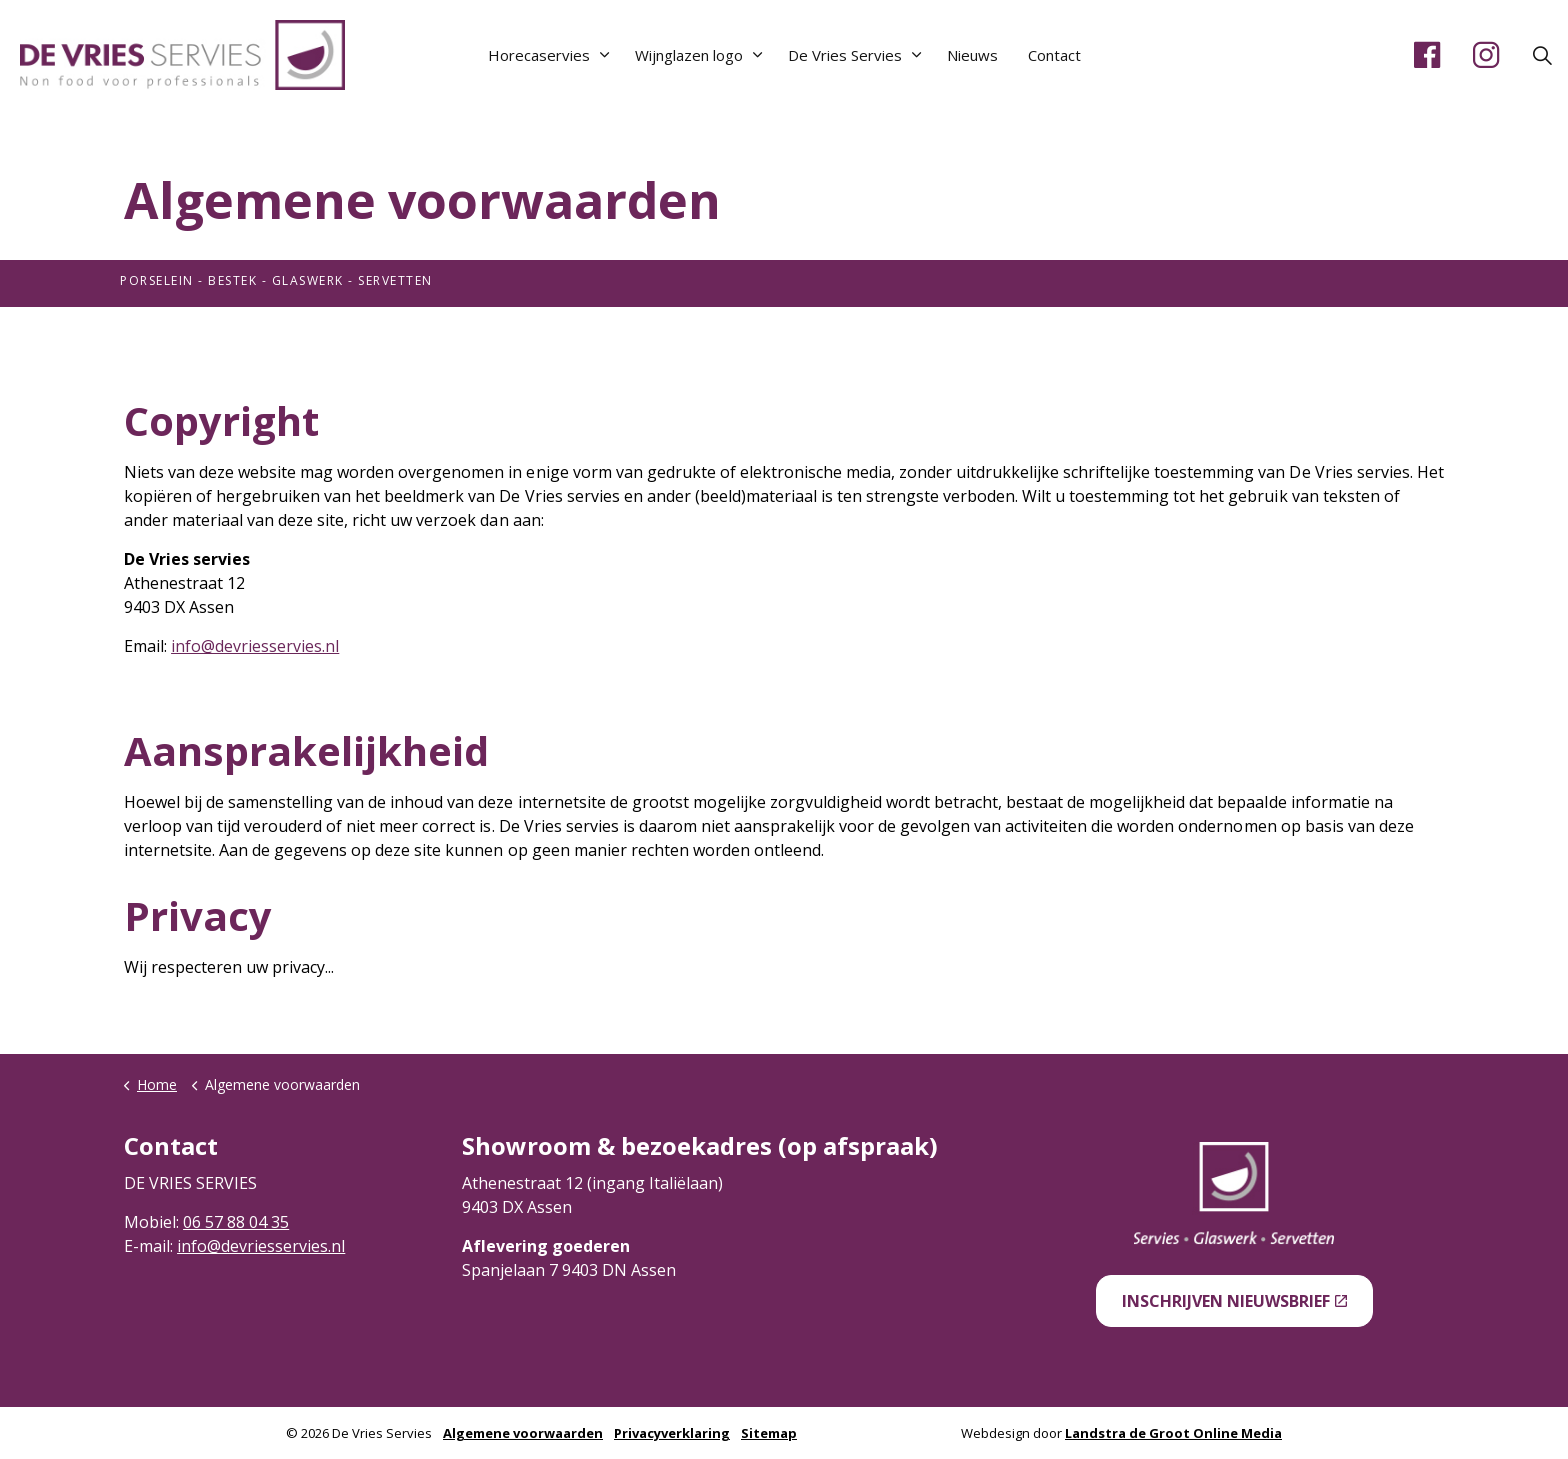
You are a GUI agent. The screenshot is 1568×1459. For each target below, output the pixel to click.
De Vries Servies (845, 55)
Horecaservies (539, 55)
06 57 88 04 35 (236, 1222)
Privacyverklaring (672, 1433)
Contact (1054, 55)
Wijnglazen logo (689, 55)
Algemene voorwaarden (523, 1433)
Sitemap (769, 1433)
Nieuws (972, 55)
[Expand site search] (1542, 55)
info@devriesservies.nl (255, 646)
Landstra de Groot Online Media (1173, 1433)
